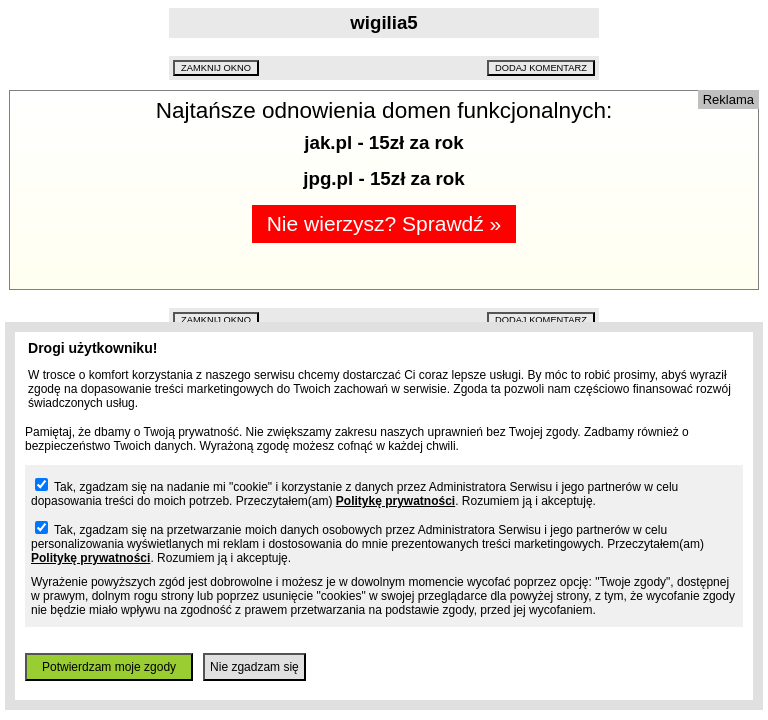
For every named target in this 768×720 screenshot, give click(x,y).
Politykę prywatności (395, 501)
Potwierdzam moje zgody (109, 667)
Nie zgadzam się (254, 667)
